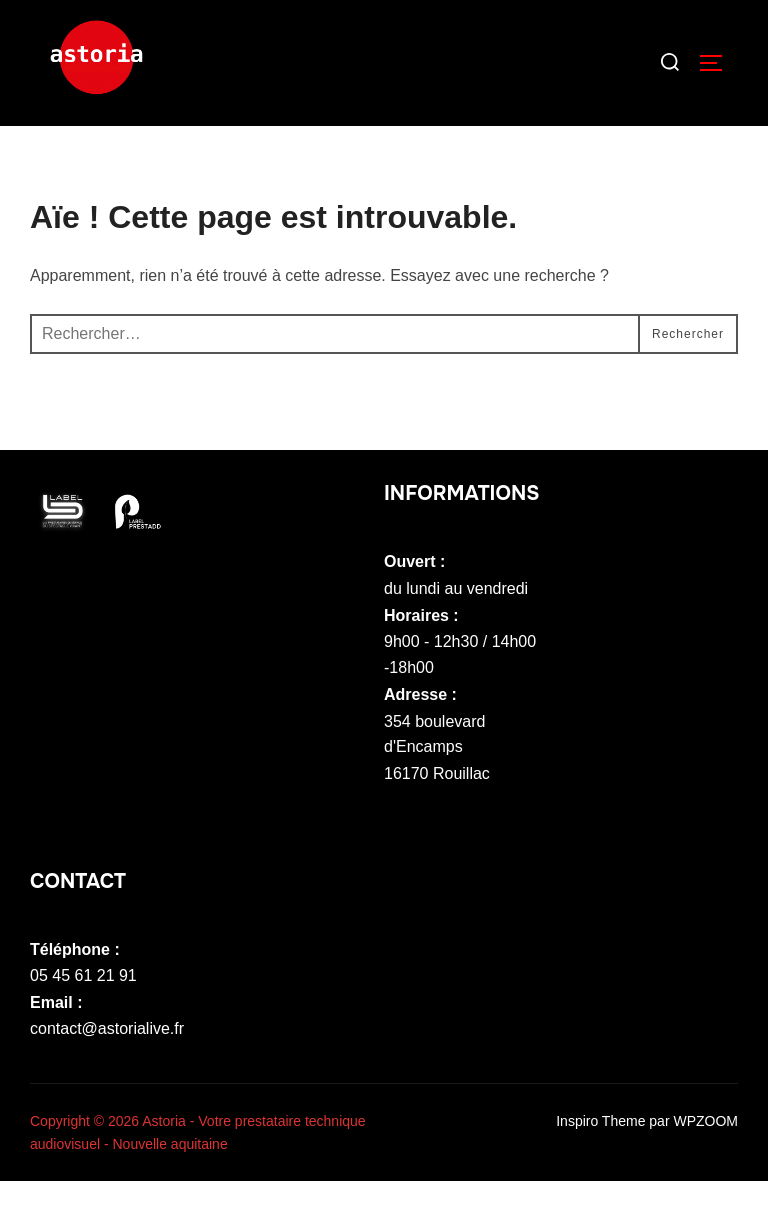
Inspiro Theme (600, 1164)
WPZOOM (705, 1164)
